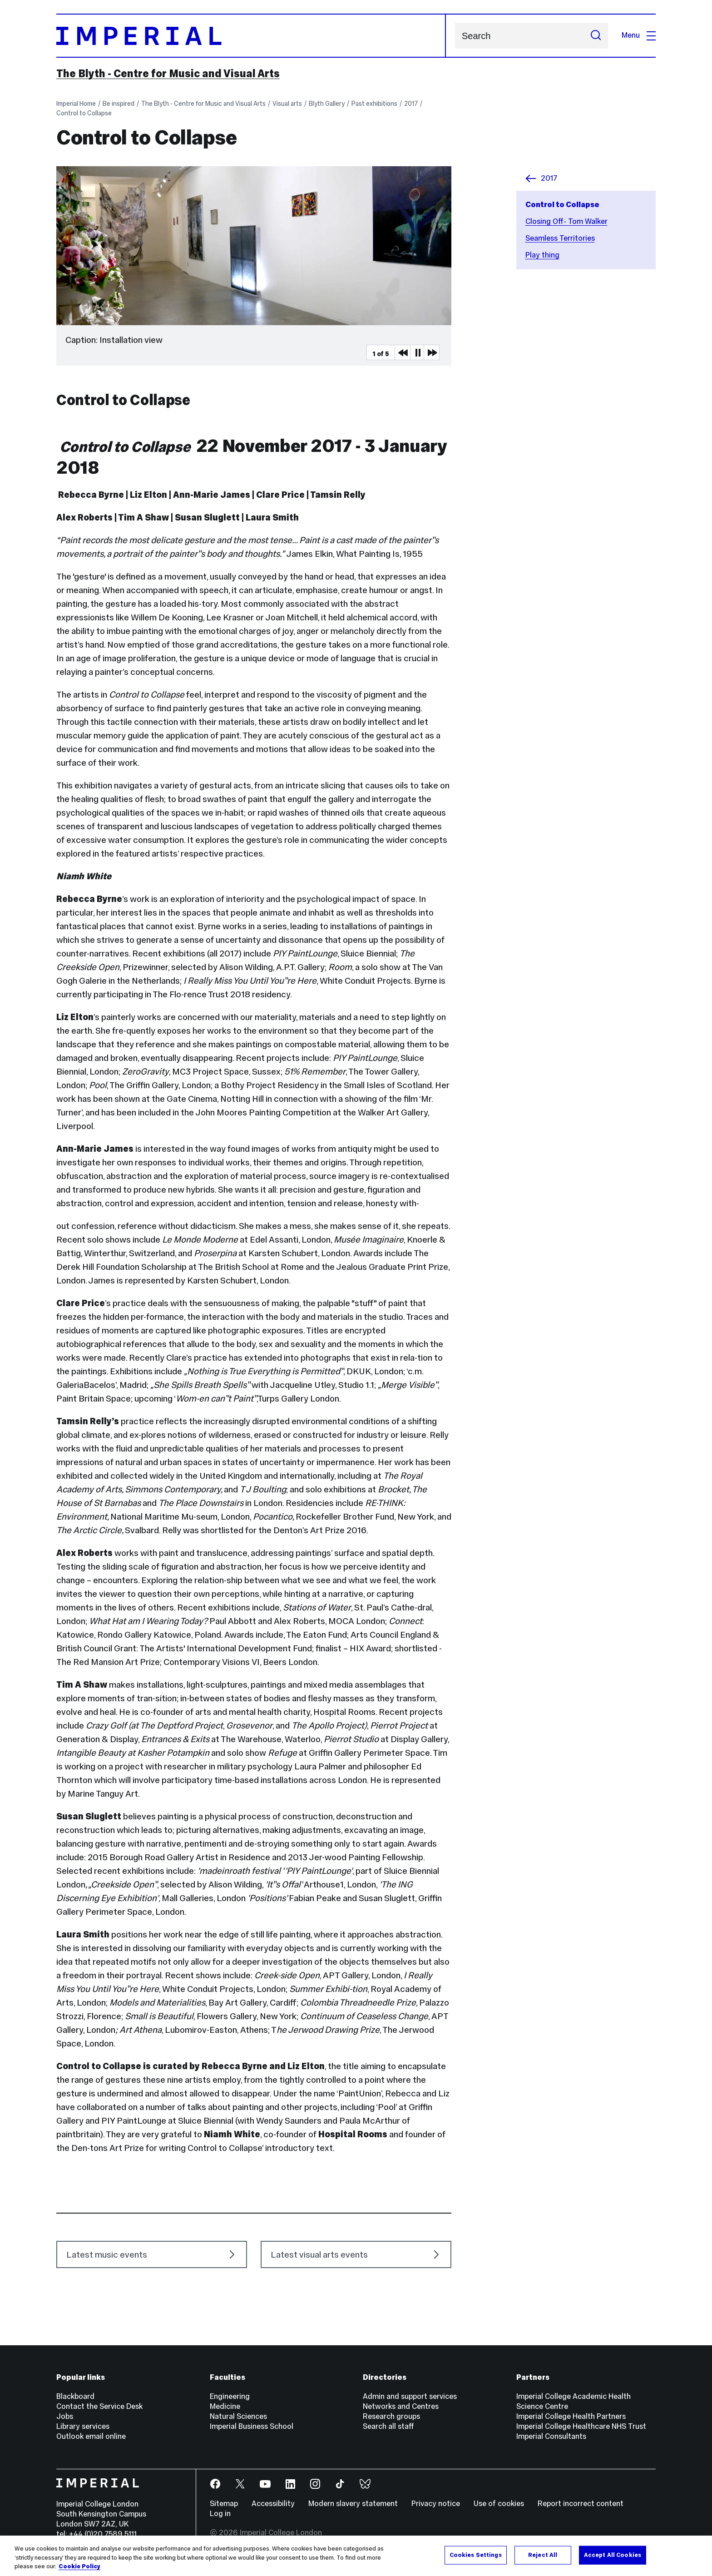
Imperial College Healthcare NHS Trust (581, 2426)
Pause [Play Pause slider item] (417, 352)
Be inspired (118, 103)
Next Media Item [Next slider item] (431, 352)
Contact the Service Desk (99, 2406)
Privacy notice (435, 2503)
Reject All (542, 2554)
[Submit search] (595, 36)
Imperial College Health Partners (571, 2416)
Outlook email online (91, 2436)
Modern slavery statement (353, 2503)
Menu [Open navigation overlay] (639, 35)
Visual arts (287, 103)
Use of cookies (499, 2503)
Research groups (391, 2416)
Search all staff (388, 2426)
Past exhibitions (374, 103)
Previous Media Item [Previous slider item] (402, 352)
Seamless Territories (560, 238)
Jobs (64, 2416)
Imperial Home (76, 103)
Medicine (225, 2406)
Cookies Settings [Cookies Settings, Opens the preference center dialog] (476, 2554)
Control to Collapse (84, 113)
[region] (356, 2556)
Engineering (230, 2396)
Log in (220, 2513)
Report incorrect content (580, 2503)
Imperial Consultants (551, 2436)
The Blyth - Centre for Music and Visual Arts (168, 73)
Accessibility (273, 2503)
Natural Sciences (238, 2416)
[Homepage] (251, 36)
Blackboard (75, 2396)
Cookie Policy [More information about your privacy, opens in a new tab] (79, 2566)
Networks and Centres (401, 2406)
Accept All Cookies (612, 2554)
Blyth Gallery (327, 103)
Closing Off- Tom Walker (566, 221)
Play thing (542, 255)
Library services (82, 2426)
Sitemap (224, 2503)
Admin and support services (410, 2396)
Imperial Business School (251, 2426)
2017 (411, 103)
